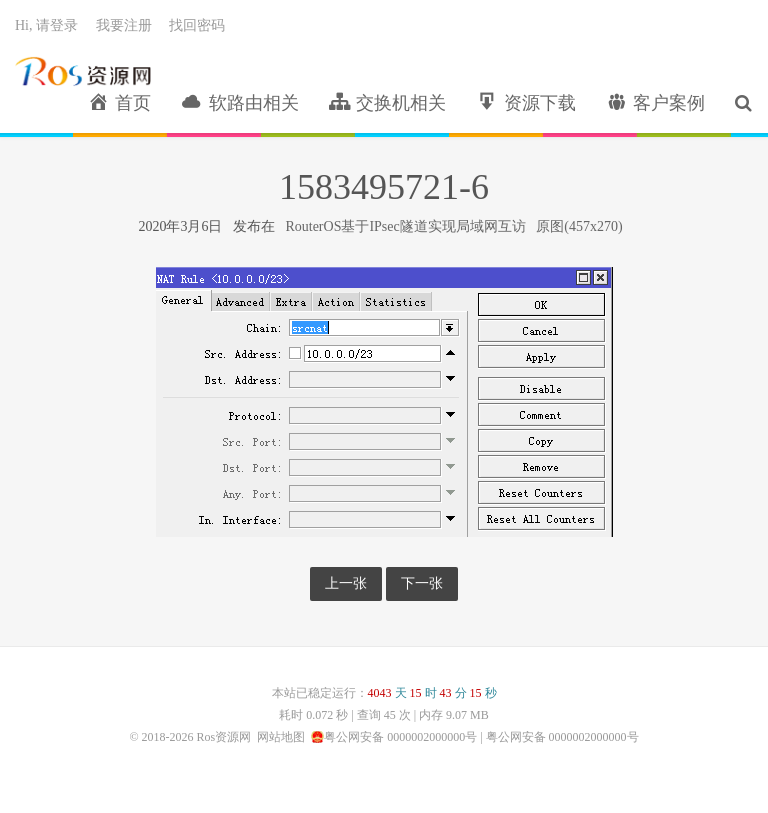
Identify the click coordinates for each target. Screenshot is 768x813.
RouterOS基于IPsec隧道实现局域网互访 (405, 226)
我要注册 (124, 25)
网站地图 (281, 737)
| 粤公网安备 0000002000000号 (557, 737)
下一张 (422, 583)
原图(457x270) (579, 226)
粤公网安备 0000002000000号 (400, 737)
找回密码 (197, 25)
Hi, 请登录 (46, 25)
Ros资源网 (83, 71)
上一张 (346, 583)
